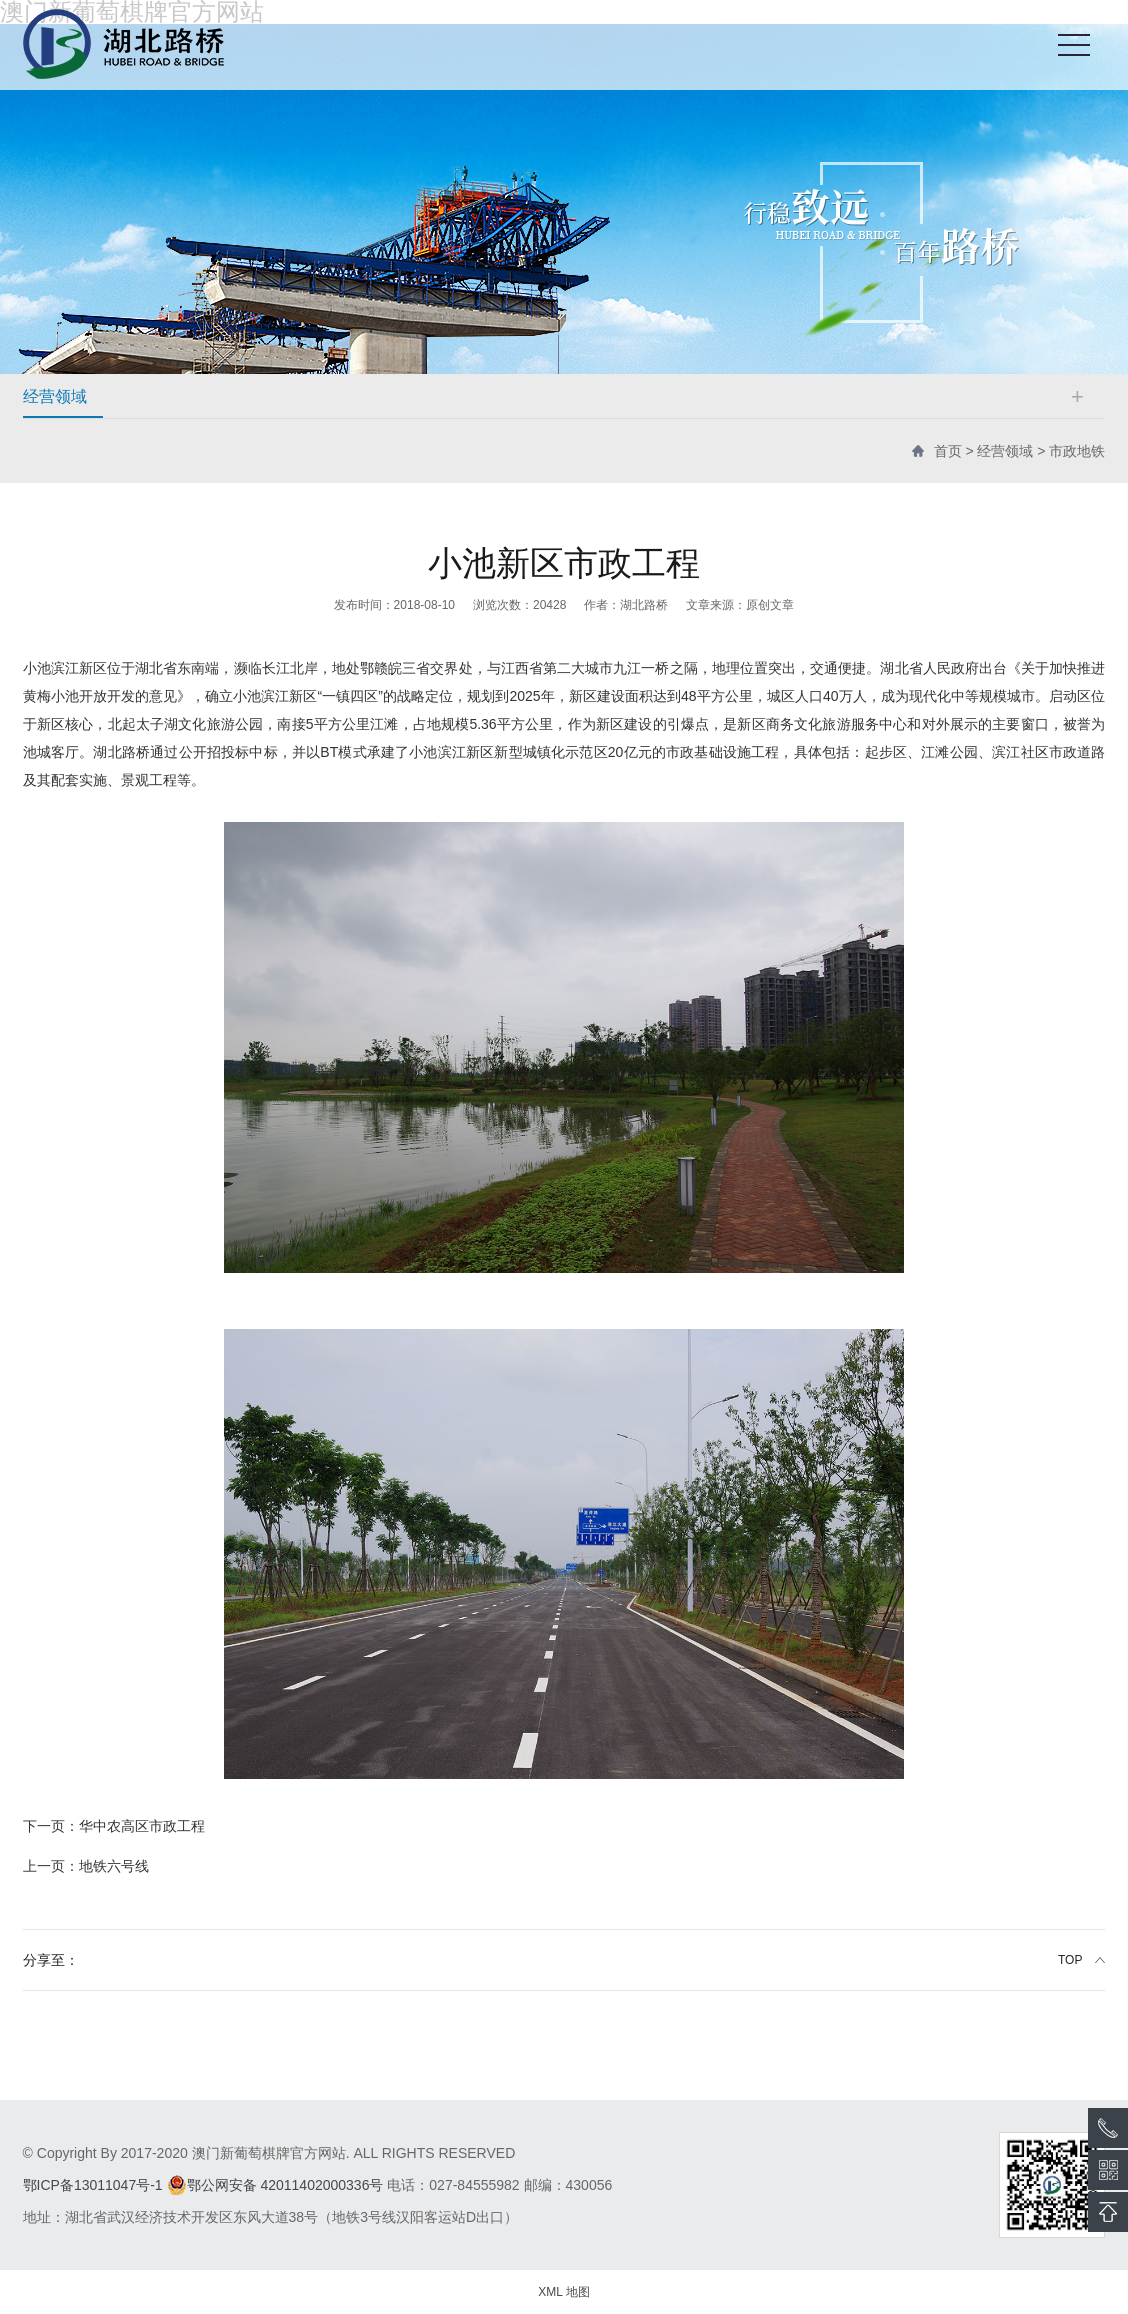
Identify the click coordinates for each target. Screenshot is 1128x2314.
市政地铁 (1077, 451)
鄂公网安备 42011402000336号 (275, 2185)
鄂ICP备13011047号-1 (93, 2185)
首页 (948, 451)
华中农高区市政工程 (114, 1826)
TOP (1070, 1960)
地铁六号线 (86, 1866)
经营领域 (1005, 451)
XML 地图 (564, 2292)
